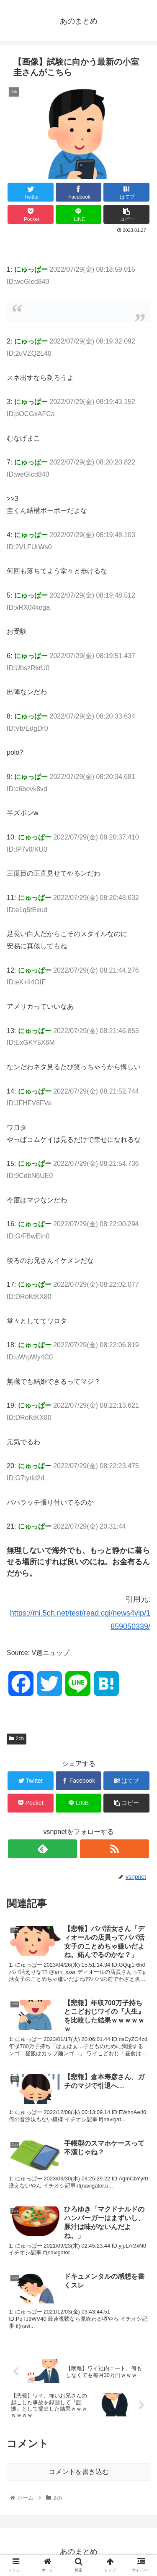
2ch (16, 1739)
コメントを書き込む (79, 2471)
